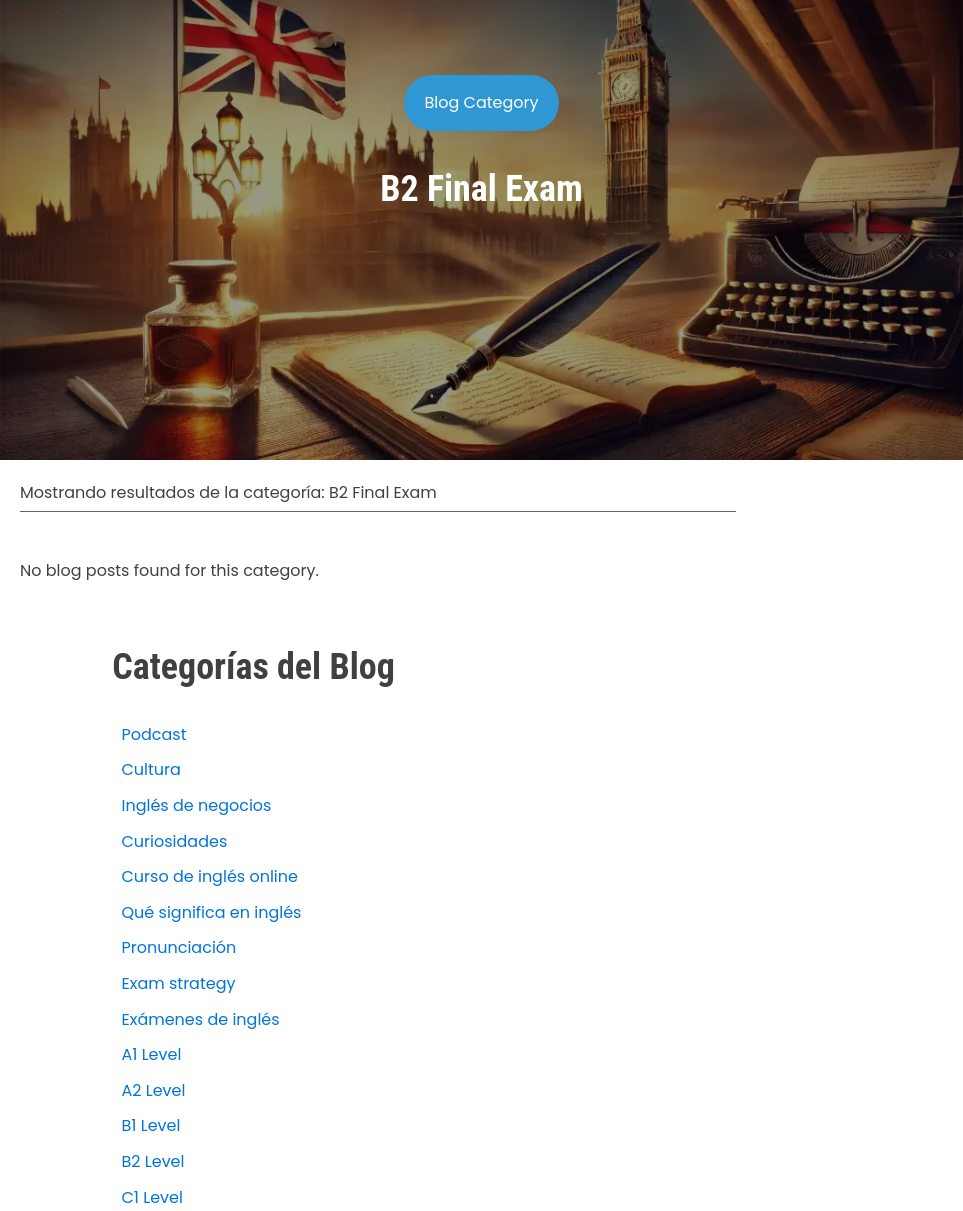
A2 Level (154, 1090)
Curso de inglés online (210, 876)
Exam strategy (179, 983)
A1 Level (152, 1054)
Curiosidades (175, 841)
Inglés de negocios (197, 805)
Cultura (151, 769)
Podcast (154, 734)
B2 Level (153, 1161)
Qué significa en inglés (212, 912)
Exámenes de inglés (201, 1019)
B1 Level (151, 1125)
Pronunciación (179, 947)
